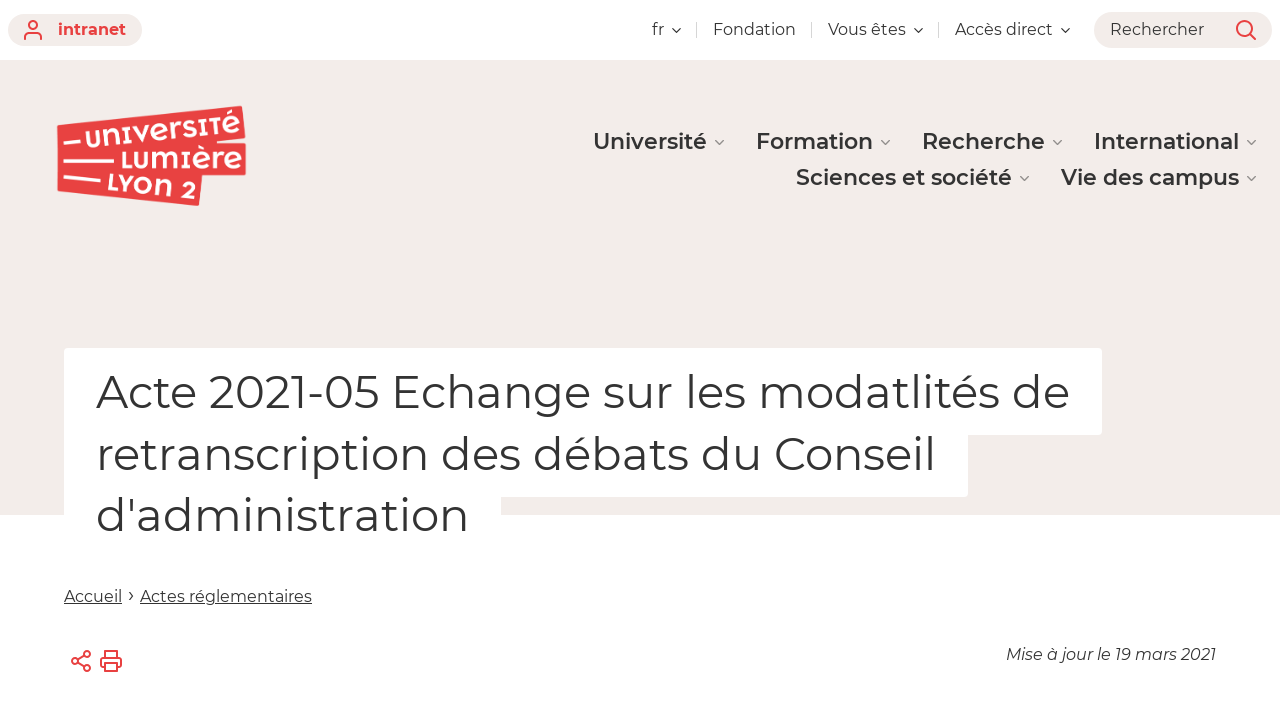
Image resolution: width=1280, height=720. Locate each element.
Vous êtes (875, 29)
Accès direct (1012, 29)
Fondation (754, 29)
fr (666, 29)
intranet (75, 30)
